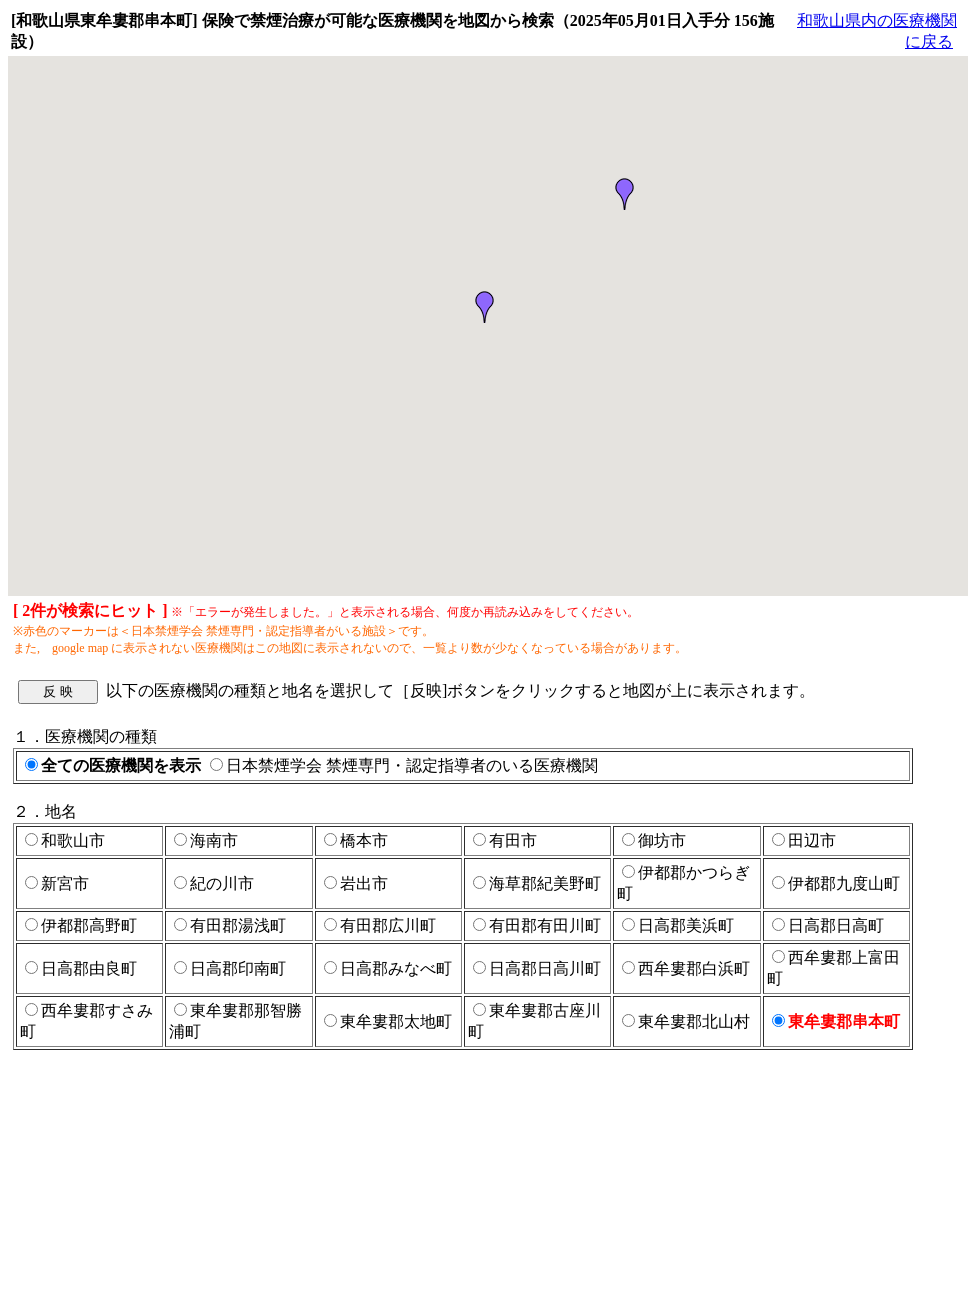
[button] (625, 194)
